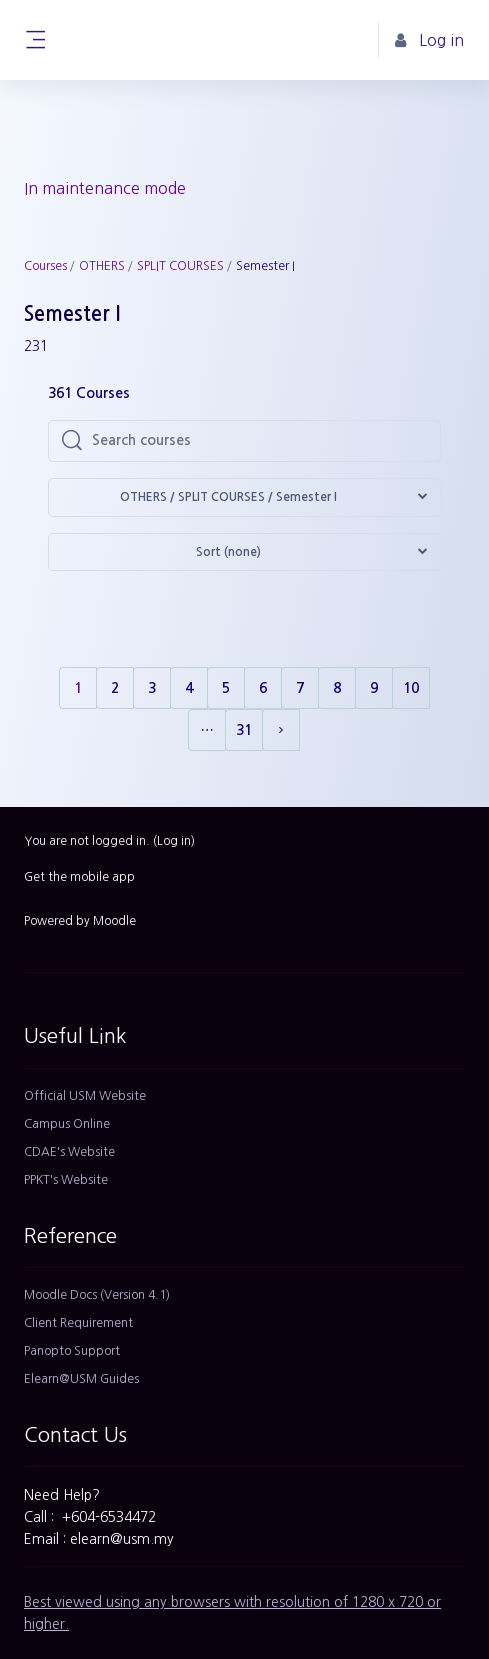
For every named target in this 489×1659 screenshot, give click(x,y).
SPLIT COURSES (180, 266)
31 (244, 730)
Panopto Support (72, 1351)
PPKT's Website (66, 1180)
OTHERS (102, 266)
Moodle (114, 921)
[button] (244, 497)
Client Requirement (78, 1323)
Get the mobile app (79, 877)
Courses (45, 266)
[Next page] (281, 730)
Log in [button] (429, 40)
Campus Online (67, 1124)
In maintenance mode (105, 188)
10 (411, 688)
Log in (174, 841)
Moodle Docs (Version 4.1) (97, 1295)
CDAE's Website (69, 1152)
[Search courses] (260, 441)
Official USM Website (85, 1096)
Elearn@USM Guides (81, 1379)
